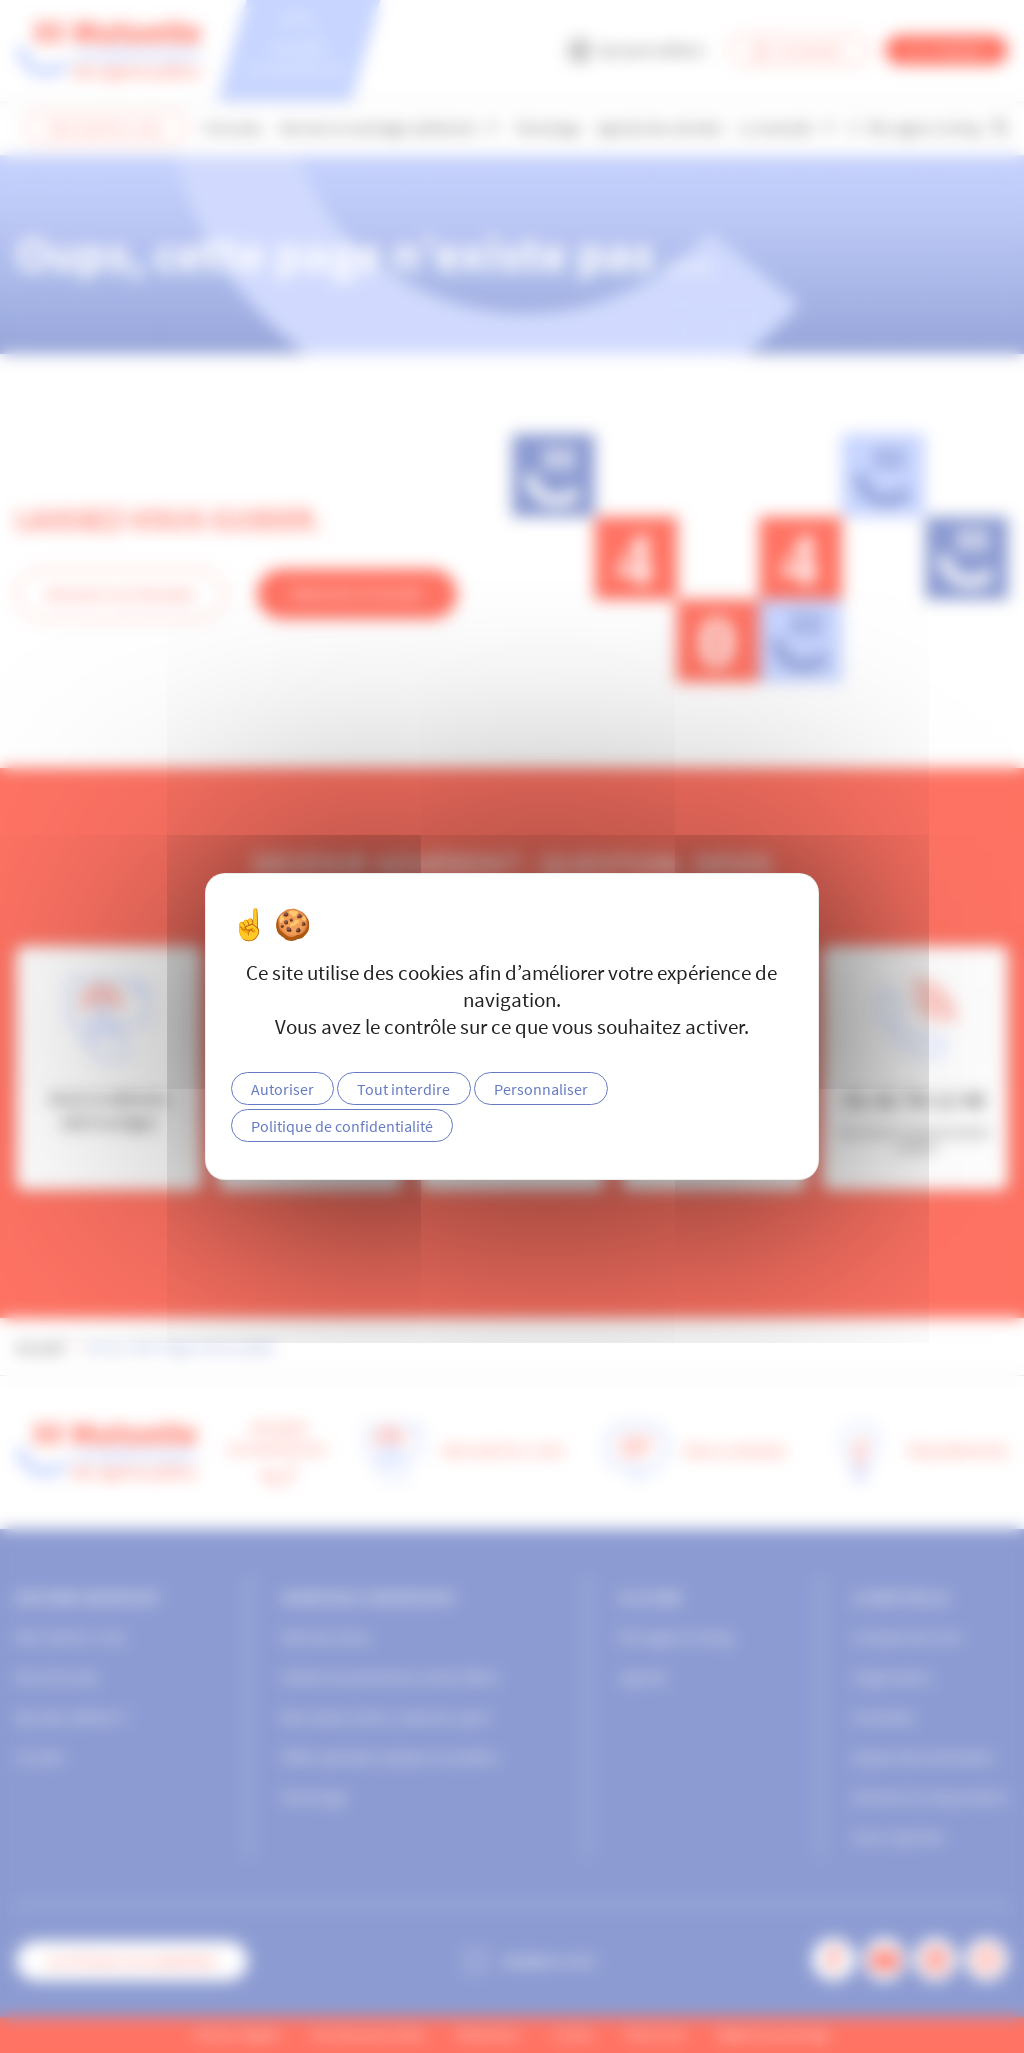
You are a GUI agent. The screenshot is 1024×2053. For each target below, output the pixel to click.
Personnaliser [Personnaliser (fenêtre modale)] (541, 1089)
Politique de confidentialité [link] (342, 1126)
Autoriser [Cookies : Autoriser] (282, 1089)
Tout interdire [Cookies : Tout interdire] (403, 1089)
